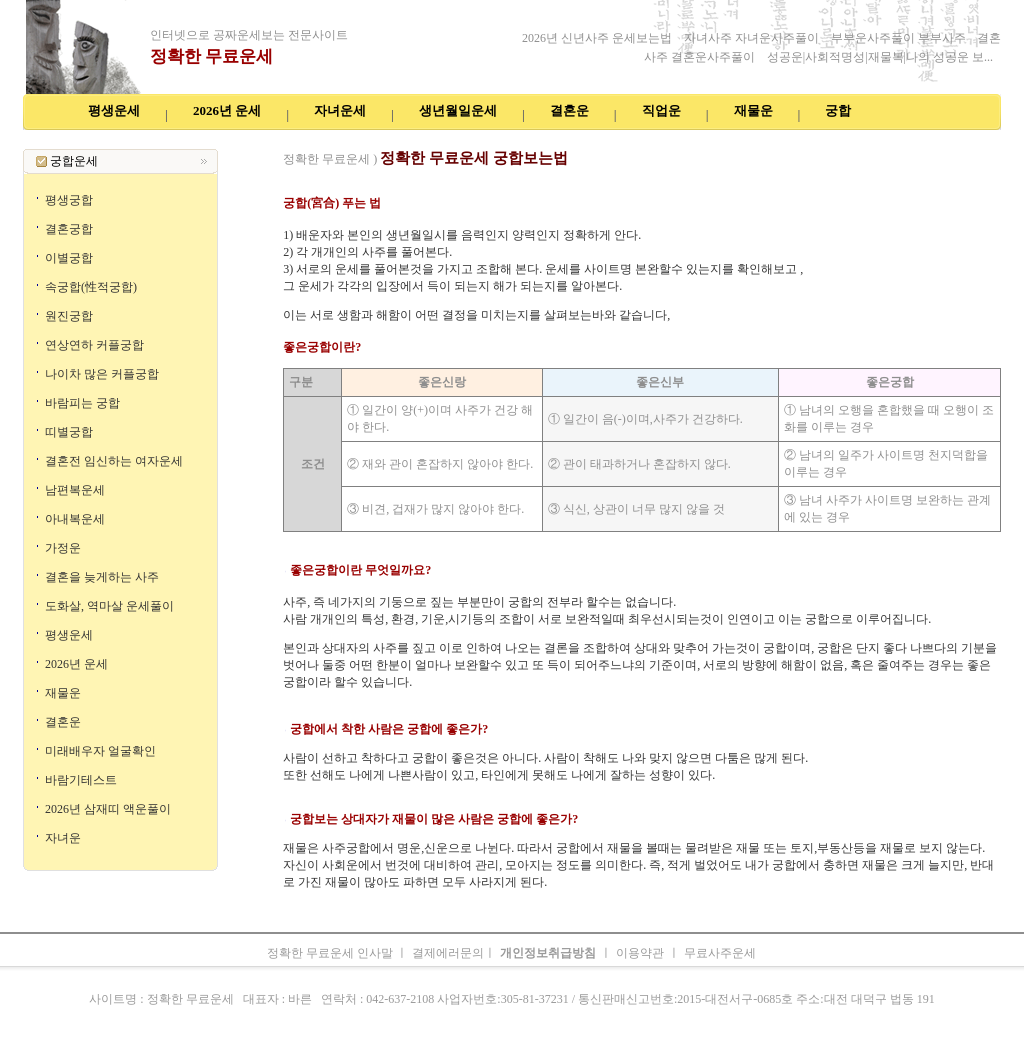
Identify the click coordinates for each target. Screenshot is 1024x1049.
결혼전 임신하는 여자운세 (114, 461)
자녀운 (63, 838)
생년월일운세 (517, 140)
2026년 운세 (445, 140)
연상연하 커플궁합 (94, 345)
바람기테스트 (81, 780)
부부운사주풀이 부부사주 (900, 38)
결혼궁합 (69, 229)
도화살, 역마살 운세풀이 (109, 606)
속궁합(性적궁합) (91, 287)
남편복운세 (75, 490)
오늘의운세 (795, 140)
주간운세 (669, 140)
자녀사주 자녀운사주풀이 (751, 38)
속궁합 (743, 140)
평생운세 (69, 635)
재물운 (63, 693)
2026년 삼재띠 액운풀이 (108, 809)
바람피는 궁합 (82, 403)
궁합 (709, 140)
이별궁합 (69, 258)
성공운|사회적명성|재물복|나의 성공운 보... (880, 57)
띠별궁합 (69, 432)
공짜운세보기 (376, 140)
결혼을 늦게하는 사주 (102, 577)
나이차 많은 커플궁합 (102, 374)
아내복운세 (75, 519)
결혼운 (63, 722)
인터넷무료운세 (293, 140)
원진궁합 (69, 316)
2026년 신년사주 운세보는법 (597, 38)
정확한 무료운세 (211, 56)
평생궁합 (69, 200)
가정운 (63, 548)
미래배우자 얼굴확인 (100, 751)
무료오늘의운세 (599, 140)
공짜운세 (223, 140)
